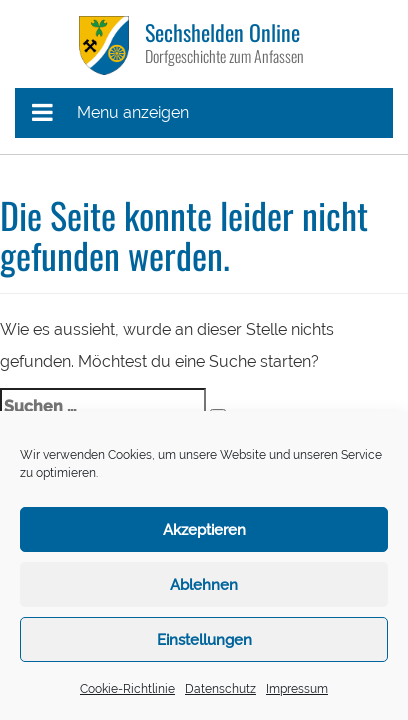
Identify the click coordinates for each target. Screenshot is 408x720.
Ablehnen (204, 585)
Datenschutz (220, 689)
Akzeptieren (204, 530)
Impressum (297, 689)
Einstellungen (204, 640)
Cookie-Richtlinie (127, 689)
